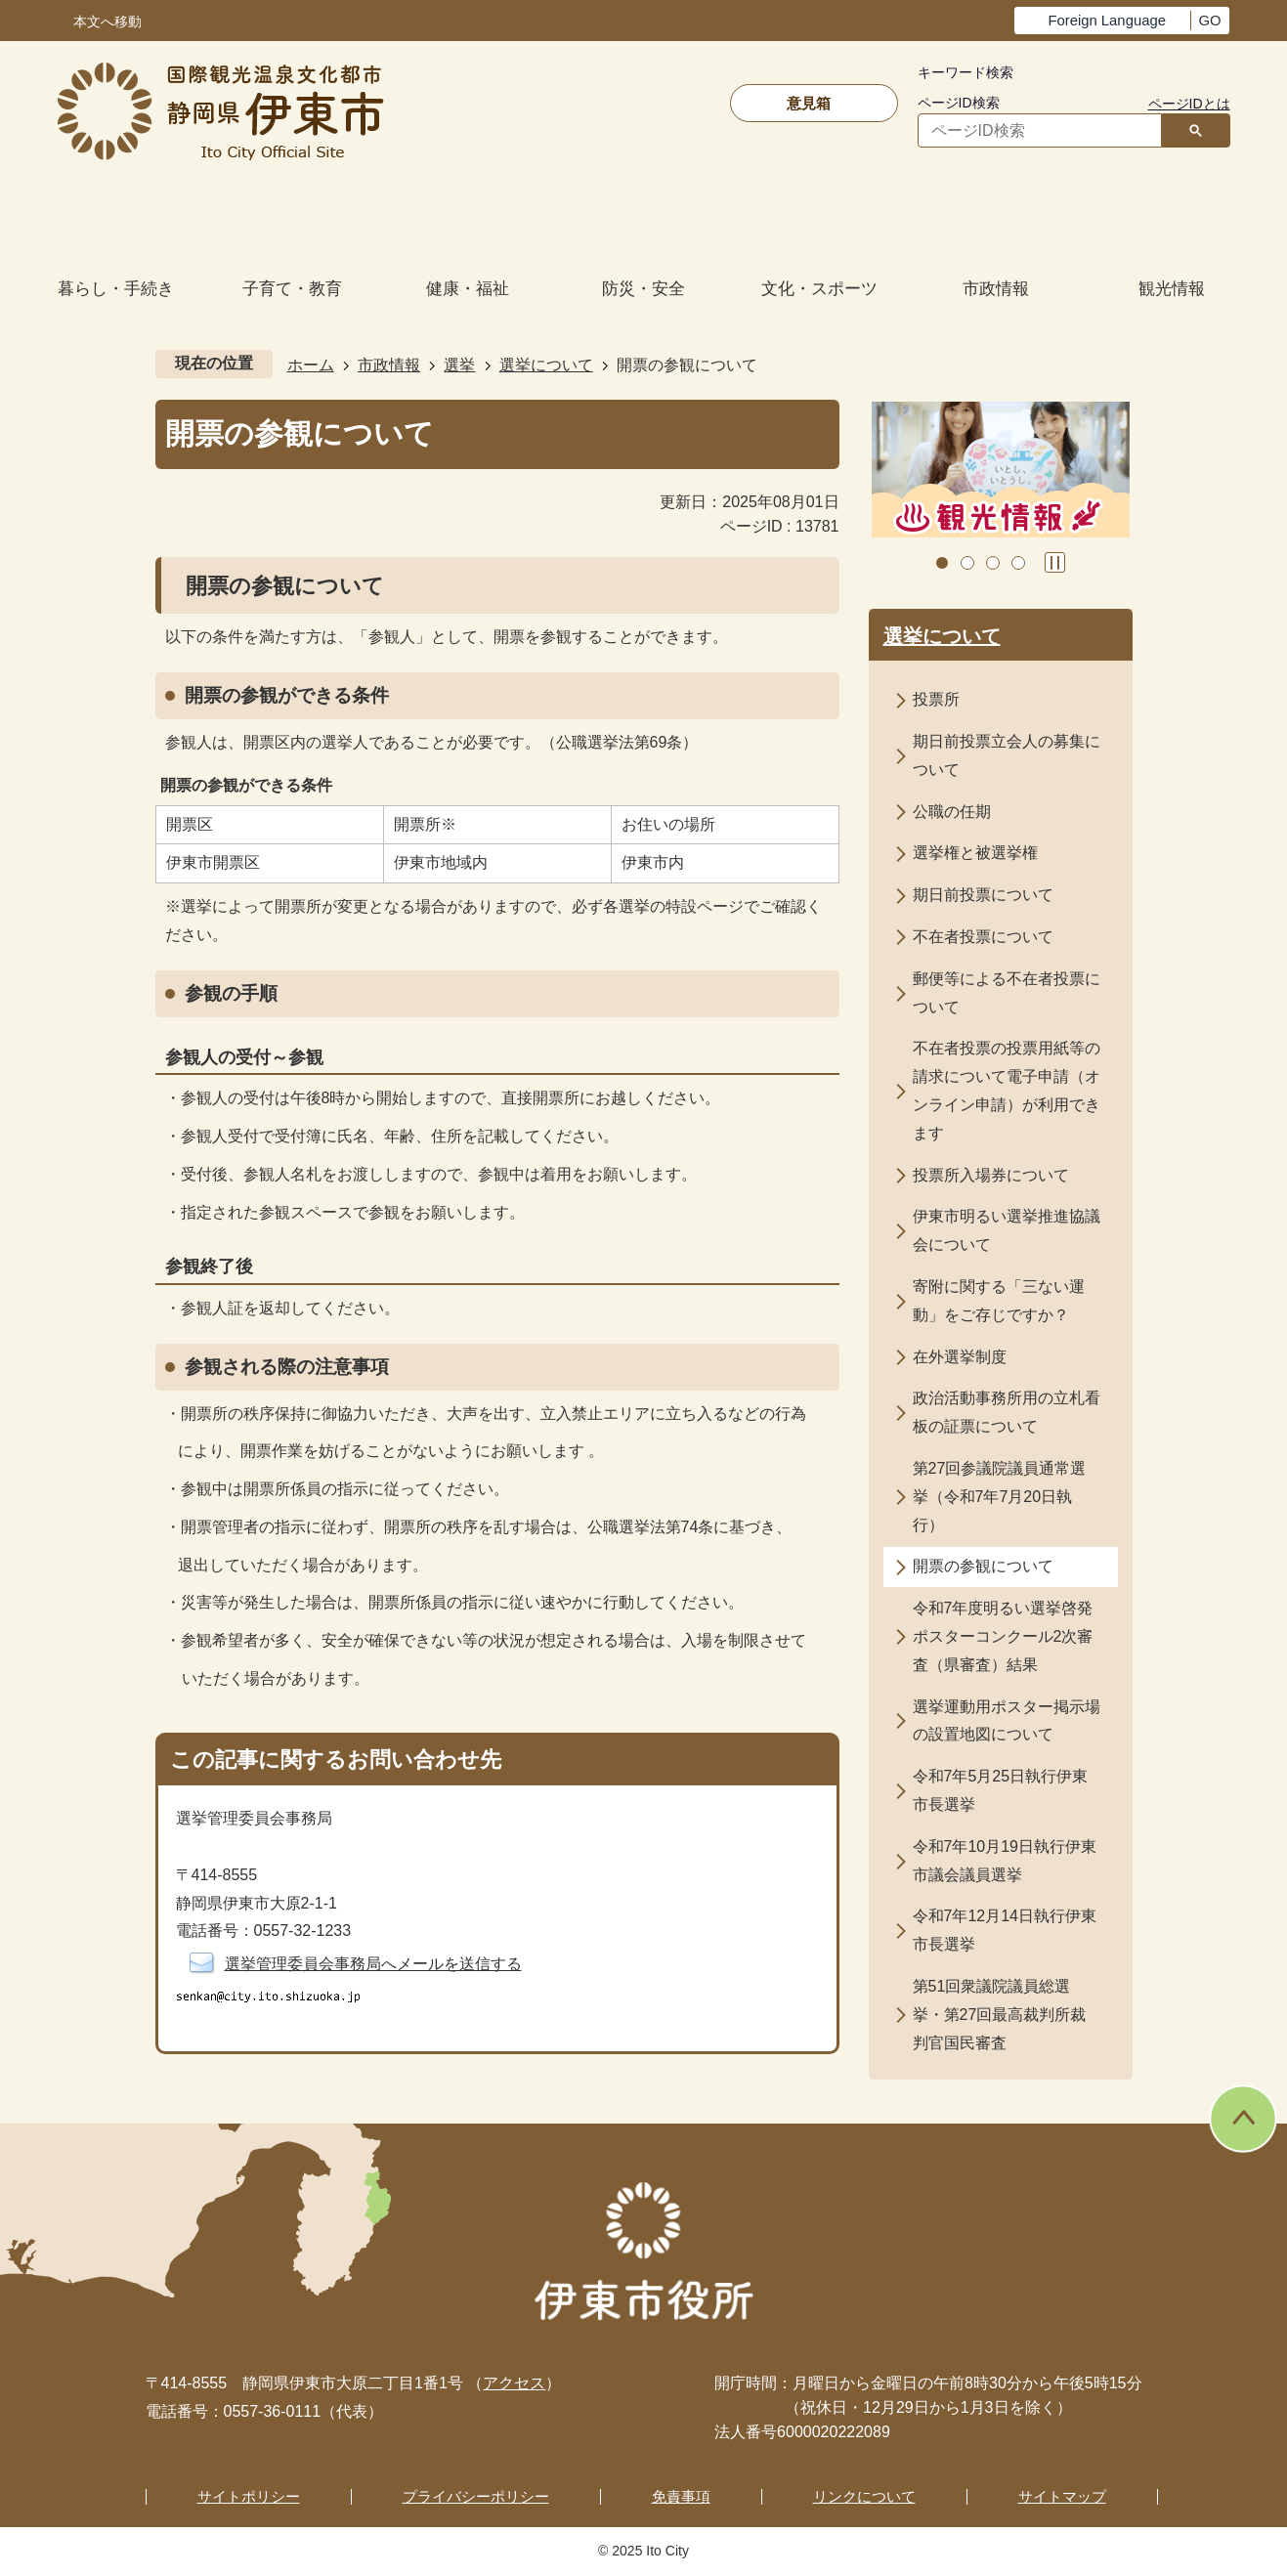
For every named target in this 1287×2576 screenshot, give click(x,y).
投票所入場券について (991, 1175)
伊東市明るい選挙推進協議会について (1006, 1230)
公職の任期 (952, 811)
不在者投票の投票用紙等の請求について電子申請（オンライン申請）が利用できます (1006, 1090)
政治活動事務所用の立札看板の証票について (1006, 1412)
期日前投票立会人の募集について (1006, 755)
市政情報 (389, 365)
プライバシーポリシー (476, 2496)
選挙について (546, 365)
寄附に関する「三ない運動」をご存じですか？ (999, 1300)
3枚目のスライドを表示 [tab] (993, 563)
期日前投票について (983, 894)
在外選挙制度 (960, 1357)
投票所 (936, 699)
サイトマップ (1062, 2496)
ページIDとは (1189, 103)
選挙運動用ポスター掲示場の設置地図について (1006, 1720)
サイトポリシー (248, 2496)
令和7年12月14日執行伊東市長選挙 (1005, 1930)
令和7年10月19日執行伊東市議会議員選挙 (1005, 1860)
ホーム (310, 365)
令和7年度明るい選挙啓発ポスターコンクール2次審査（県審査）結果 (1003, 1636)
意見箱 (809, 103)
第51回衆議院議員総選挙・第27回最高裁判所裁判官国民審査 (1000, 2014)
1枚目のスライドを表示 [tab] (942, 563)
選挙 (459, 365)
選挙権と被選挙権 (975, 852)
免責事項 (681, 2496)
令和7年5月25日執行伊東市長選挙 (1001, 1790)
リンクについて (864, 2496)
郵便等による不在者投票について (1006, 992)
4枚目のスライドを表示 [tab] (1018, 563)
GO (1209, 20)
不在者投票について (983, 936)
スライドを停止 (1055, 562)
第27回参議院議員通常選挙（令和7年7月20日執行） (1000, 1496)
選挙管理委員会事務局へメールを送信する (373, 1963)
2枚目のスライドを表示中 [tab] (967, 563)
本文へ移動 (107, 22)
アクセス (514, 2383)
